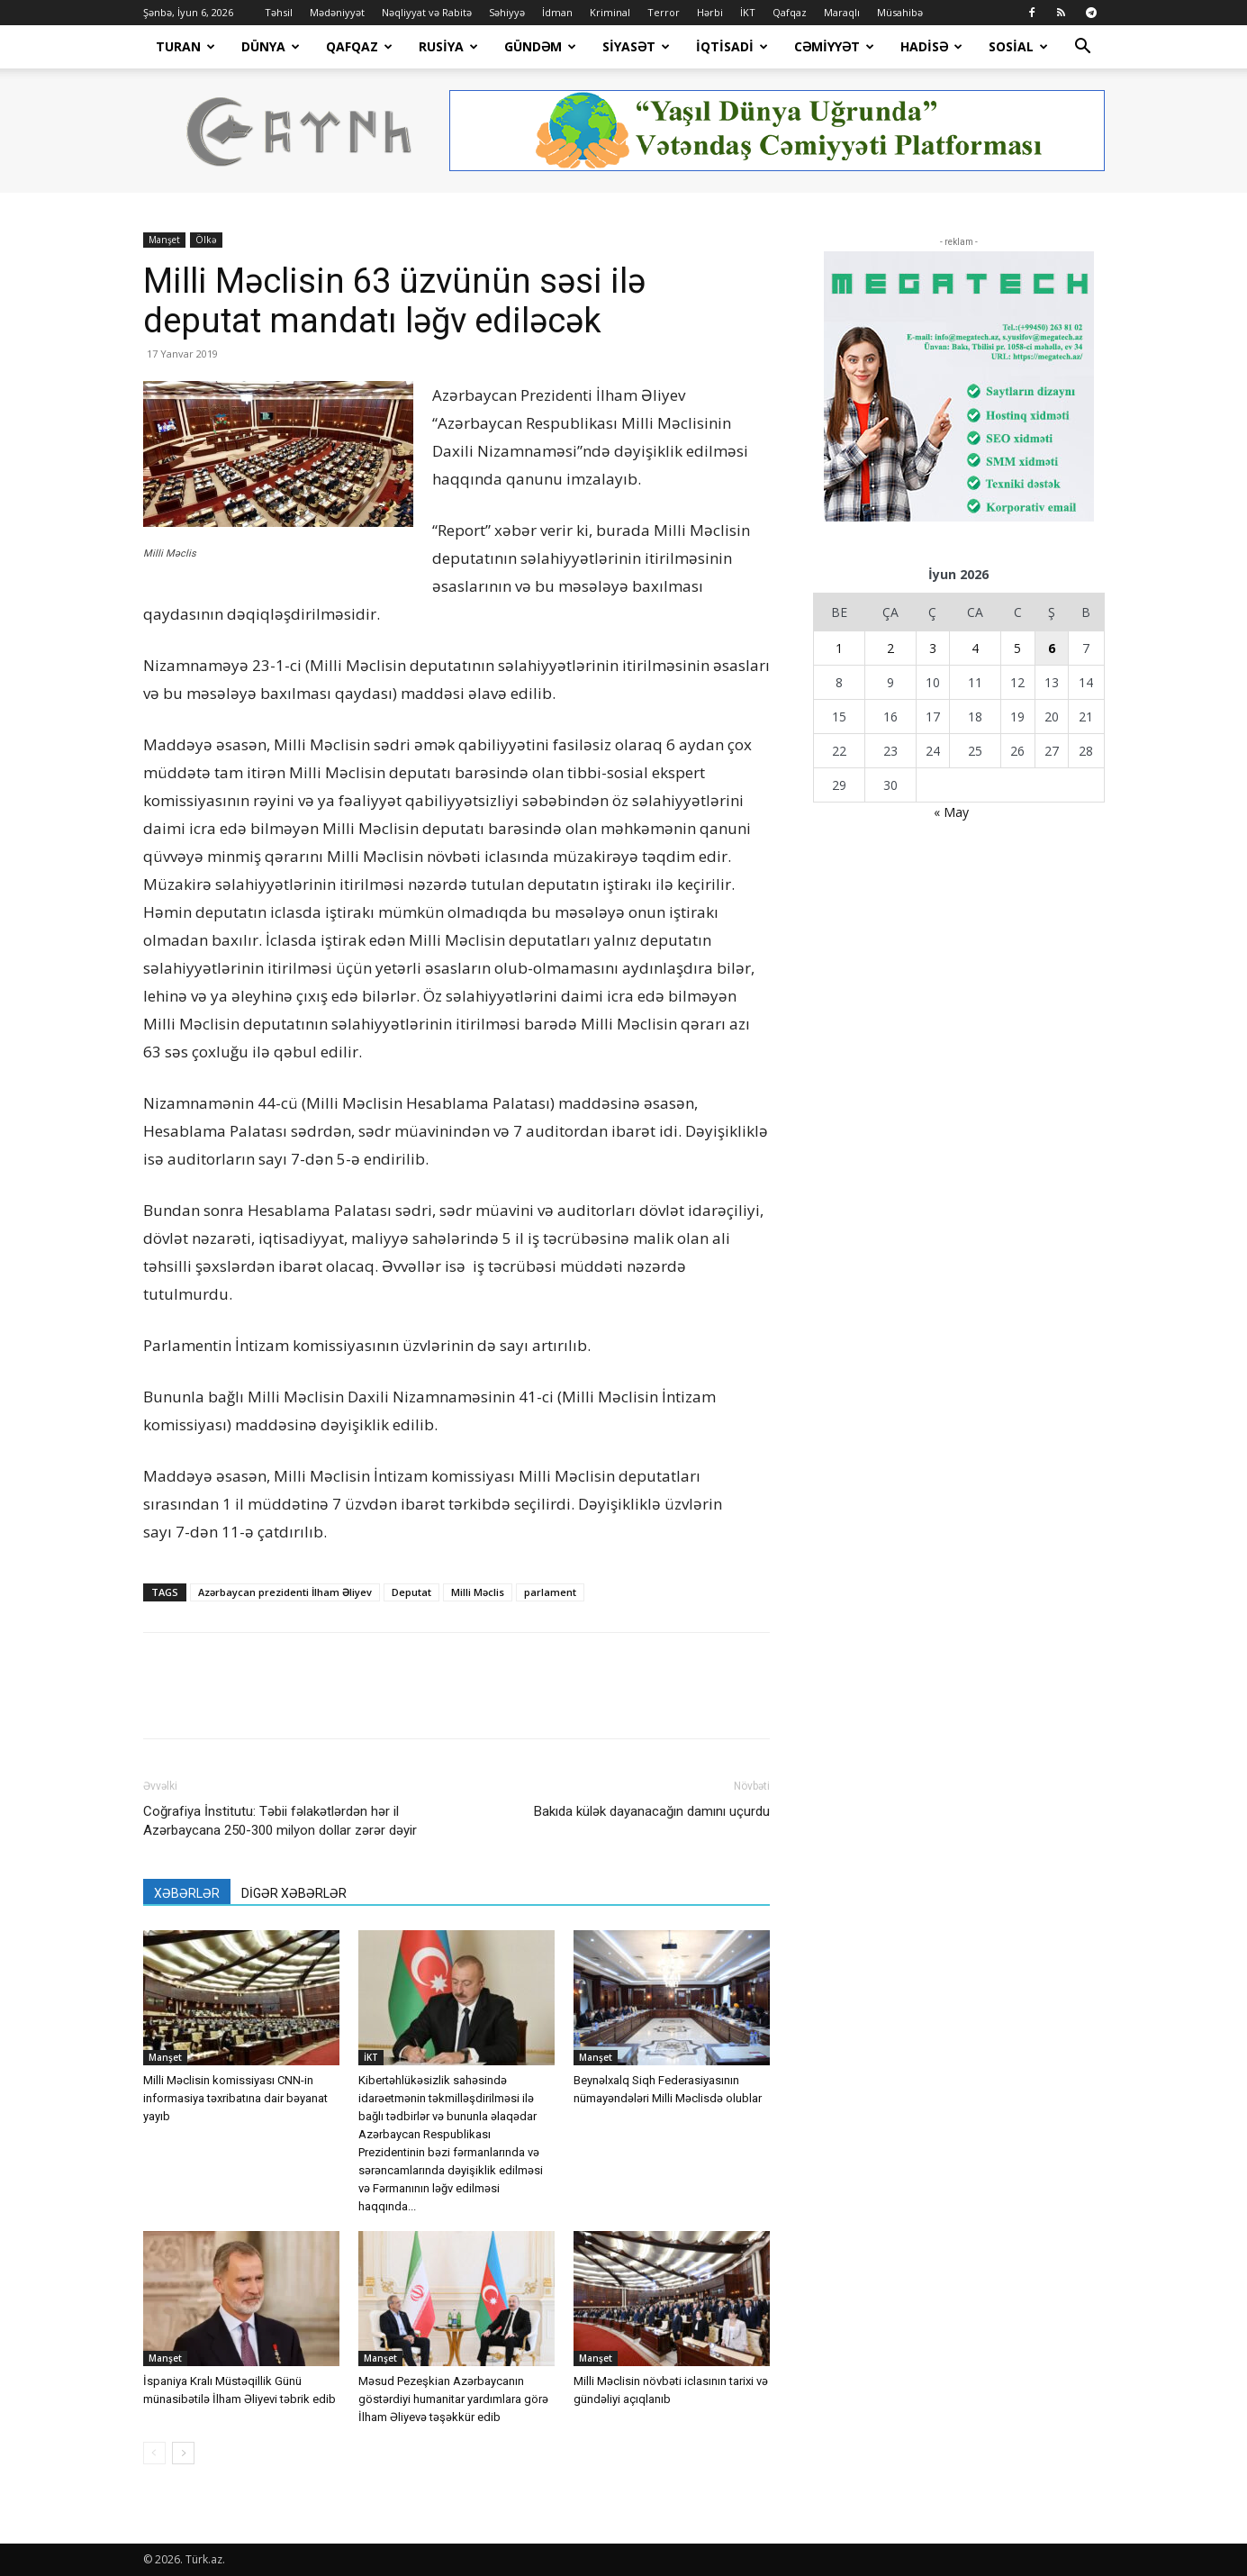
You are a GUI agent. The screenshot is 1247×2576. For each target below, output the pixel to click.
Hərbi (710, 12)
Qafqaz (790, 12)
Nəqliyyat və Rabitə (427, 12)
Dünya (270, 46)
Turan (185, 46)
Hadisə (931, 46)
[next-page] (183, 2453)
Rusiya (448, 46)
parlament (550, 1592)
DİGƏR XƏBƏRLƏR (294, 1893)
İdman (557, 12)
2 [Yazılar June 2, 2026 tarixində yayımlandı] (890, 648)
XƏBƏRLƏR (187, 1893)
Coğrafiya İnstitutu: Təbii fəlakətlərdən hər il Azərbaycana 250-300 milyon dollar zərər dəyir (280, 1820)
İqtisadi (732, 46)
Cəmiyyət (834, 46)
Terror (663, 12)
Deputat (411, 1592)
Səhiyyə (507, 12)
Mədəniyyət (337, 12)
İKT (747, 12)
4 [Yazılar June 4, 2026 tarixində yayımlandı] (975, 648)
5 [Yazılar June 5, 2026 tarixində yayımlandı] (1017, 648)
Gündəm (540, 46)
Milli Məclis (477, 1592)
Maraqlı (842, 12)
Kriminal (610, 12)
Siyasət (636, 46)
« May (951, 812)
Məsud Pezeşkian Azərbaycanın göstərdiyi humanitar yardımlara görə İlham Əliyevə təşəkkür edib (453, 2399)
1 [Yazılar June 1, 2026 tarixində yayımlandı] (839, 648)
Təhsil (279, 12)
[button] (1083, 48)
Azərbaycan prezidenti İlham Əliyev (285, 1592)
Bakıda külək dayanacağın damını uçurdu (652, 1811)
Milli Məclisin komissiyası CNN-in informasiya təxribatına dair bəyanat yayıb (235, 2098)
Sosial (1018, 46)
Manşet (164, 239)
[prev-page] (154, 2453)
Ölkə (206, 239)
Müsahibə (900, 12)
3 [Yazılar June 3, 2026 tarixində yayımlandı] (932, 648)
